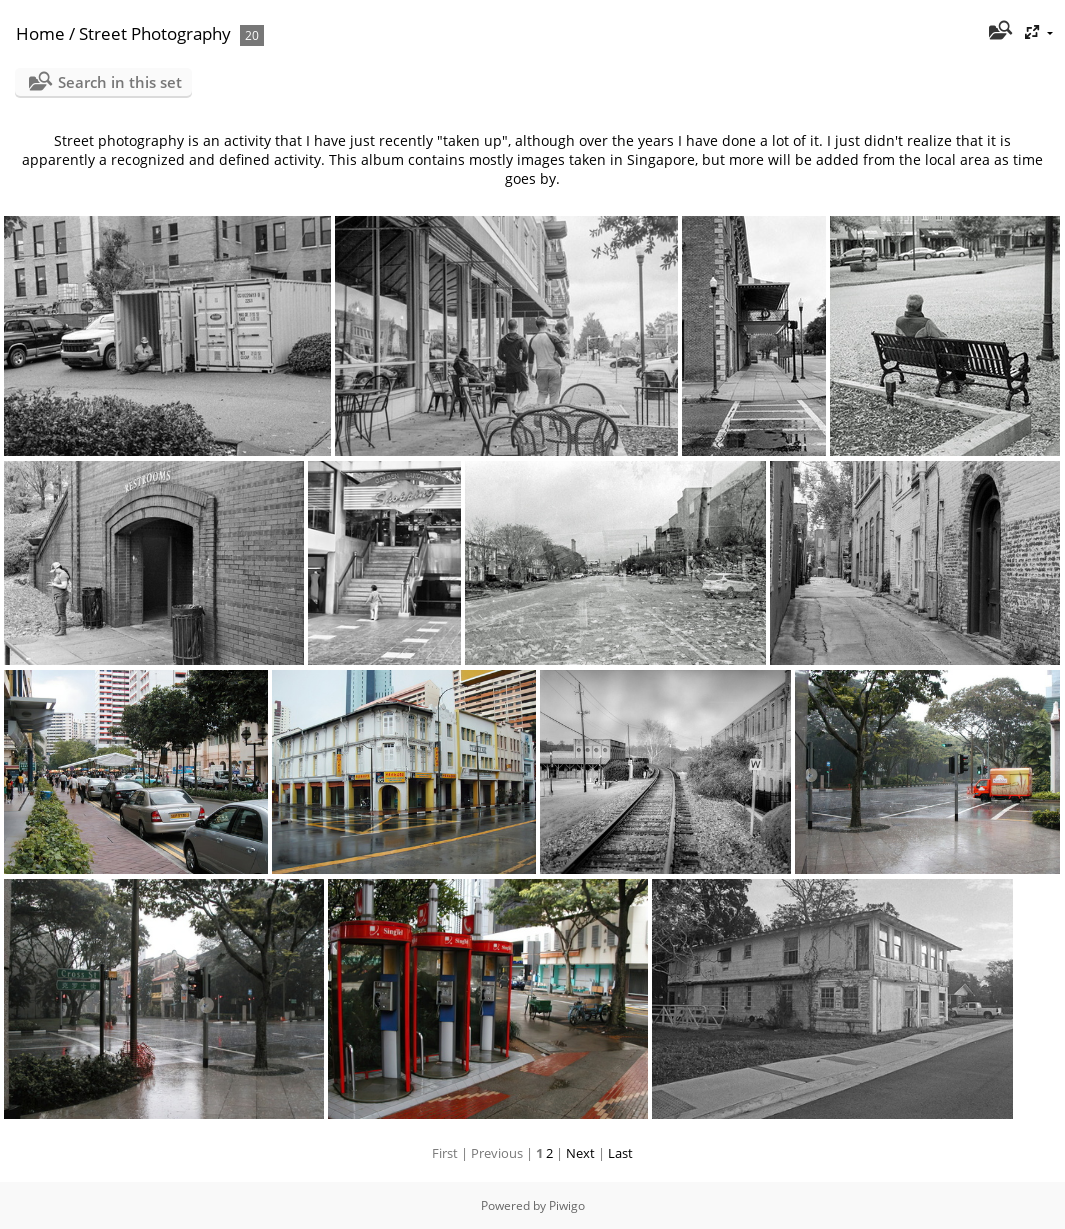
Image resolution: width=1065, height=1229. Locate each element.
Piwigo (567, 1205)
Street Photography (155, 33)
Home (40, 33)
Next (580, 1153)
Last (620, 1153)
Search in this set (120, 82)
